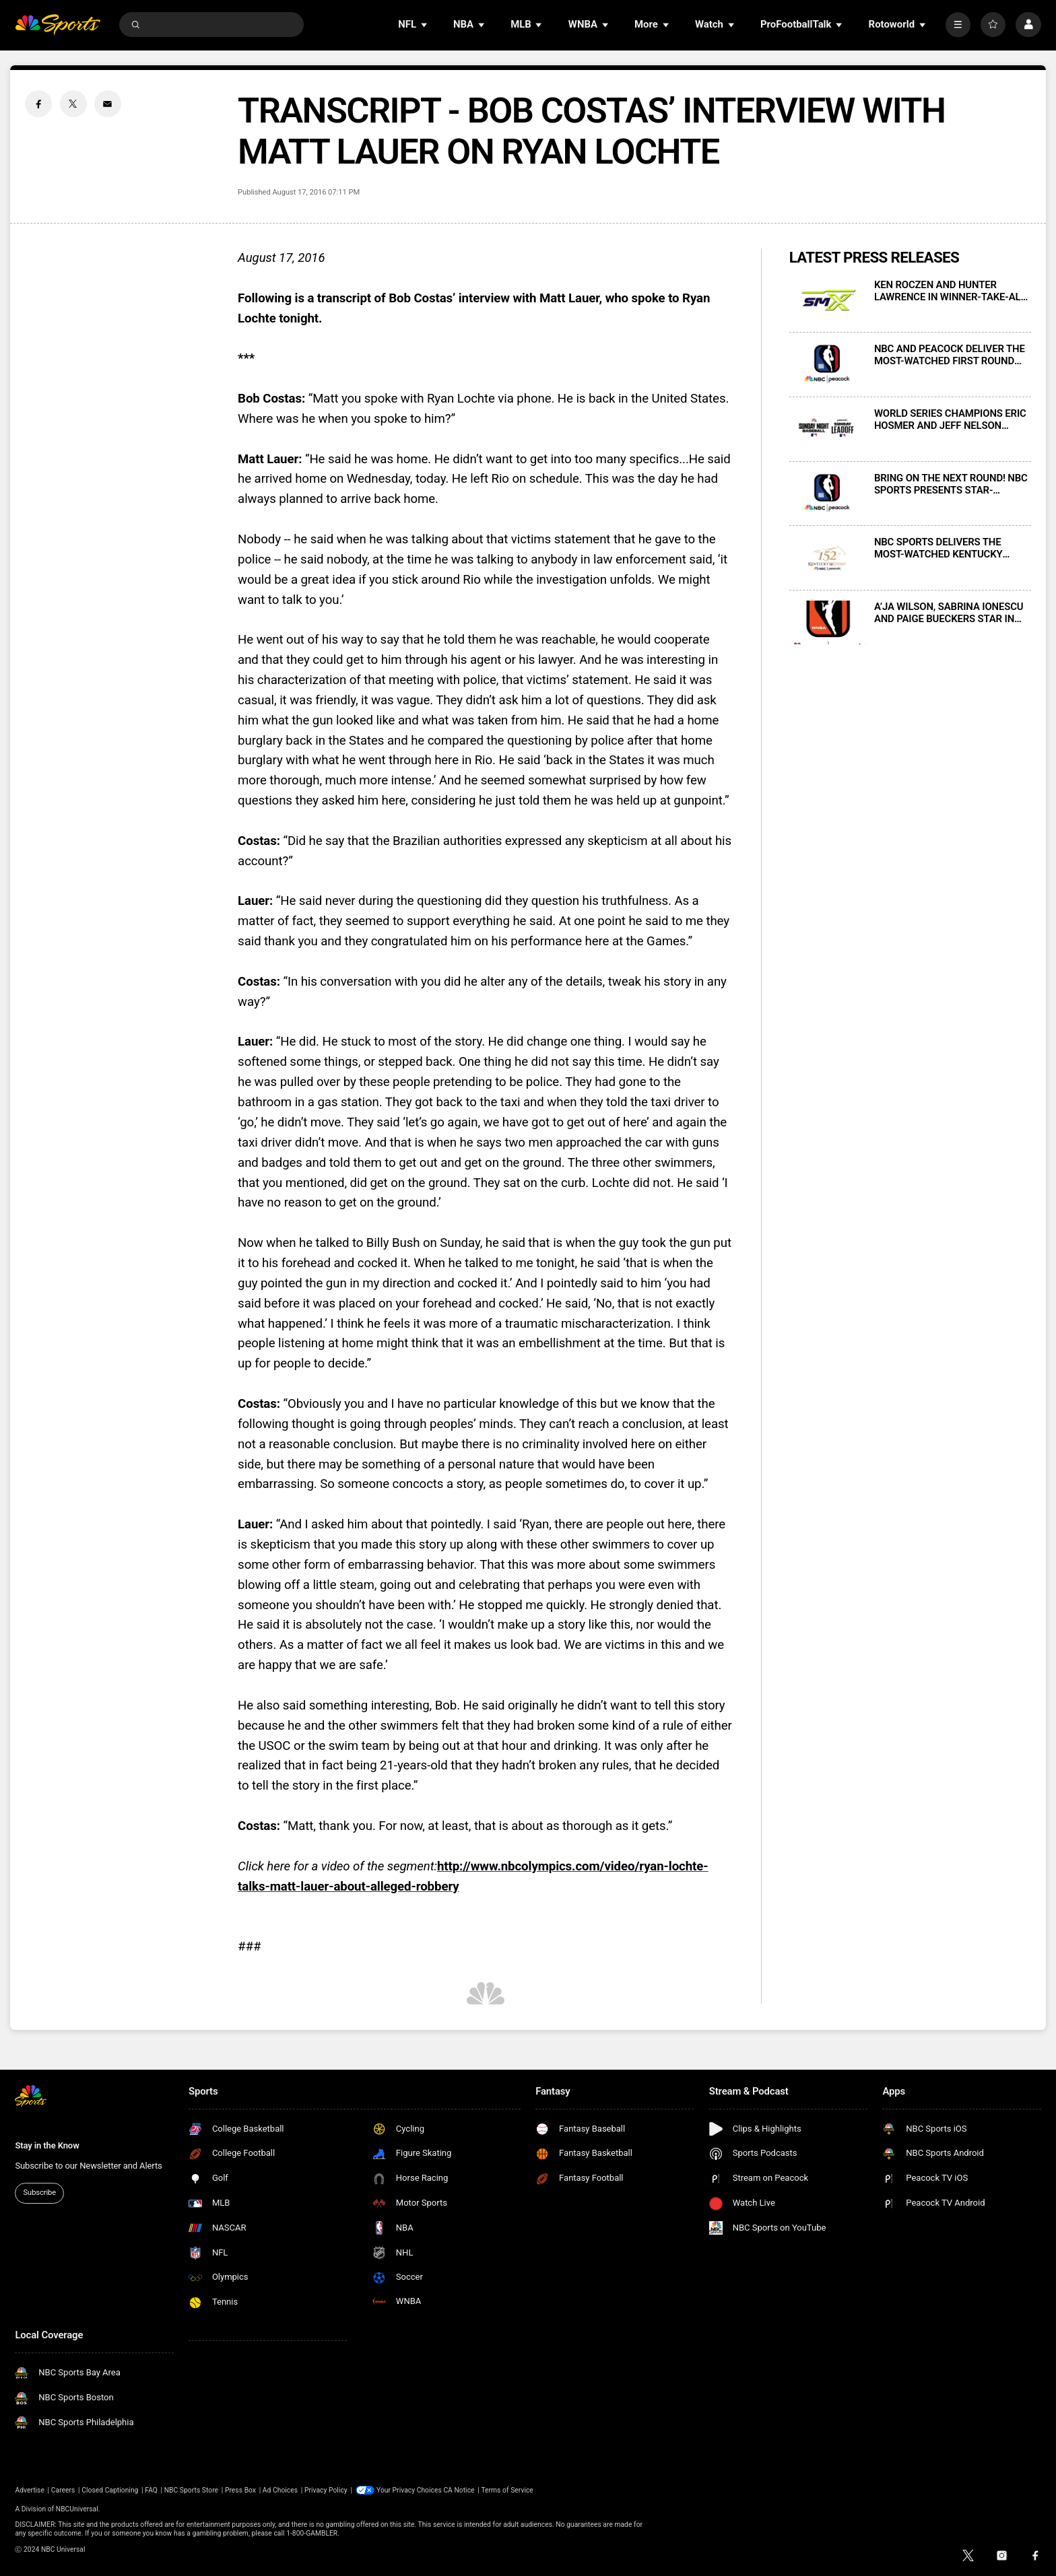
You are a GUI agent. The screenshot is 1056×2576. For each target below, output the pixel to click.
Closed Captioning (109, 2490)
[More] (958, 24)
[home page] (57, 24)
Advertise (29, 2490)
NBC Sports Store (191, 2490)
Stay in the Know (47, 2145)
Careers (63, 2490)
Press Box (240, 2490)
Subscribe (40, 2192)
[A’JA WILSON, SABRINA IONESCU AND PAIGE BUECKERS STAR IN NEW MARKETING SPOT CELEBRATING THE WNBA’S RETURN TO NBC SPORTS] (828, 622)
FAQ (151, 2490)
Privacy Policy (326, 2490)
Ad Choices (280, 2490)
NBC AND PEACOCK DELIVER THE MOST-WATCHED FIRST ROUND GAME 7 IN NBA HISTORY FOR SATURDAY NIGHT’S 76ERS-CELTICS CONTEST (949, 355)
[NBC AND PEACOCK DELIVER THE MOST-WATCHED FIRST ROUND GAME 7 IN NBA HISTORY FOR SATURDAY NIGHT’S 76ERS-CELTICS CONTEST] (828, 364)
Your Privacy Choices (409, 2490)
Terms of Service (507, 2490)
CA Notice (458, 2490)
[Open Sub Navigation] (425, 25)
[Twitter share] (73, 103)
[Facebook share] (38, 103)
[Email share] (107, 103)
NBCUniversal (77, 2509)
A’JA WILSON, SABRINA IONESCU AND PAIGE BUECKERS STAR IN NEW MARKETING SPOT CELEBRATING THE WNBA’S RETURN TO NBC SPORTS (949, 613)
